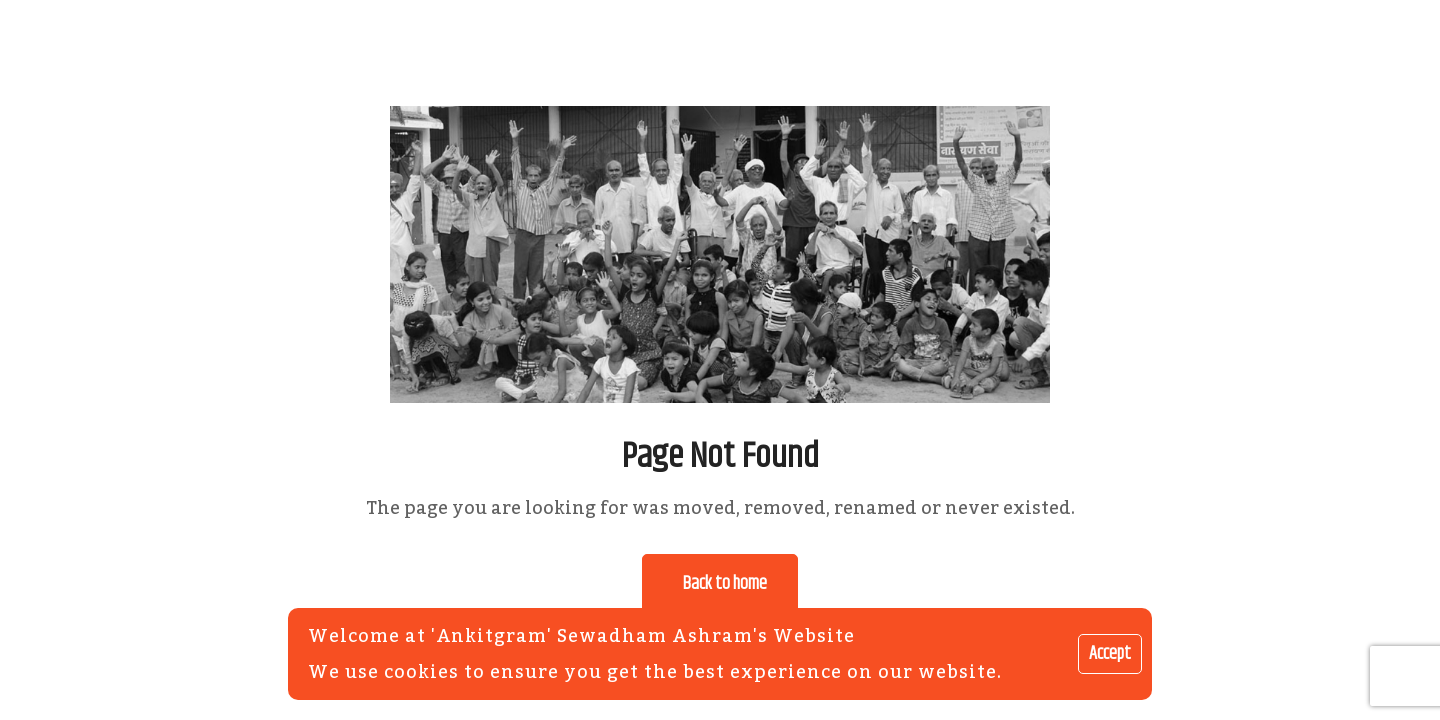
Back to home (725, 584)
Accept (1110, 654)
